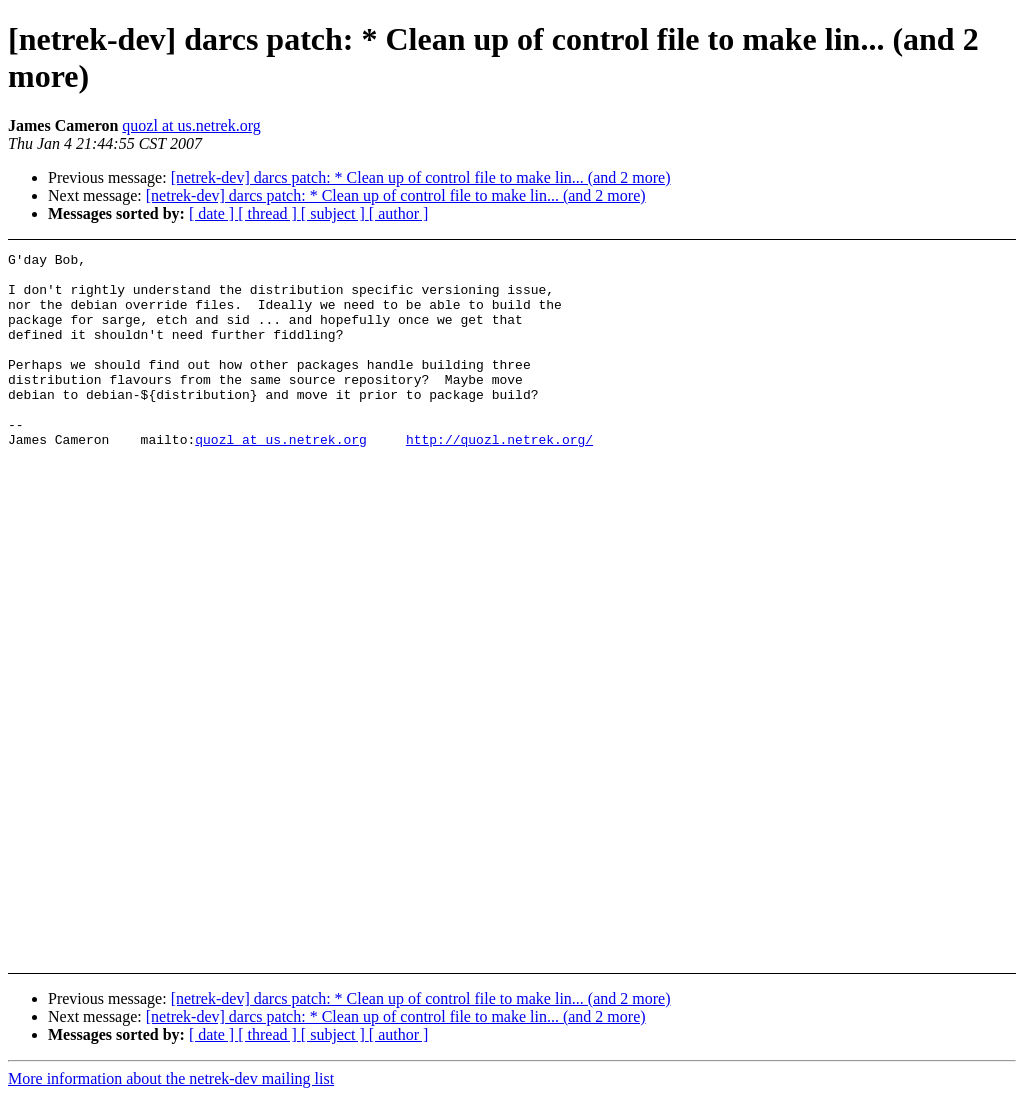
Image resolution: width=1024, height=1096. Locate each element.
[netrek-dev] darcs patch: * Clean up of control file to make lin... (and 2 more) (421, 177)
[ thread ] (269, 213)
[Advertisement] (927, 302)
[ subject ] (335, 213)
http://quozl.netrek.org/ (499, 478)
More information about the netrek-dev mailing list (171, 1078)
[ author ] (399, 213)
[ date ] (213, 213)
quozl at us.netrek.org (191, 125)
